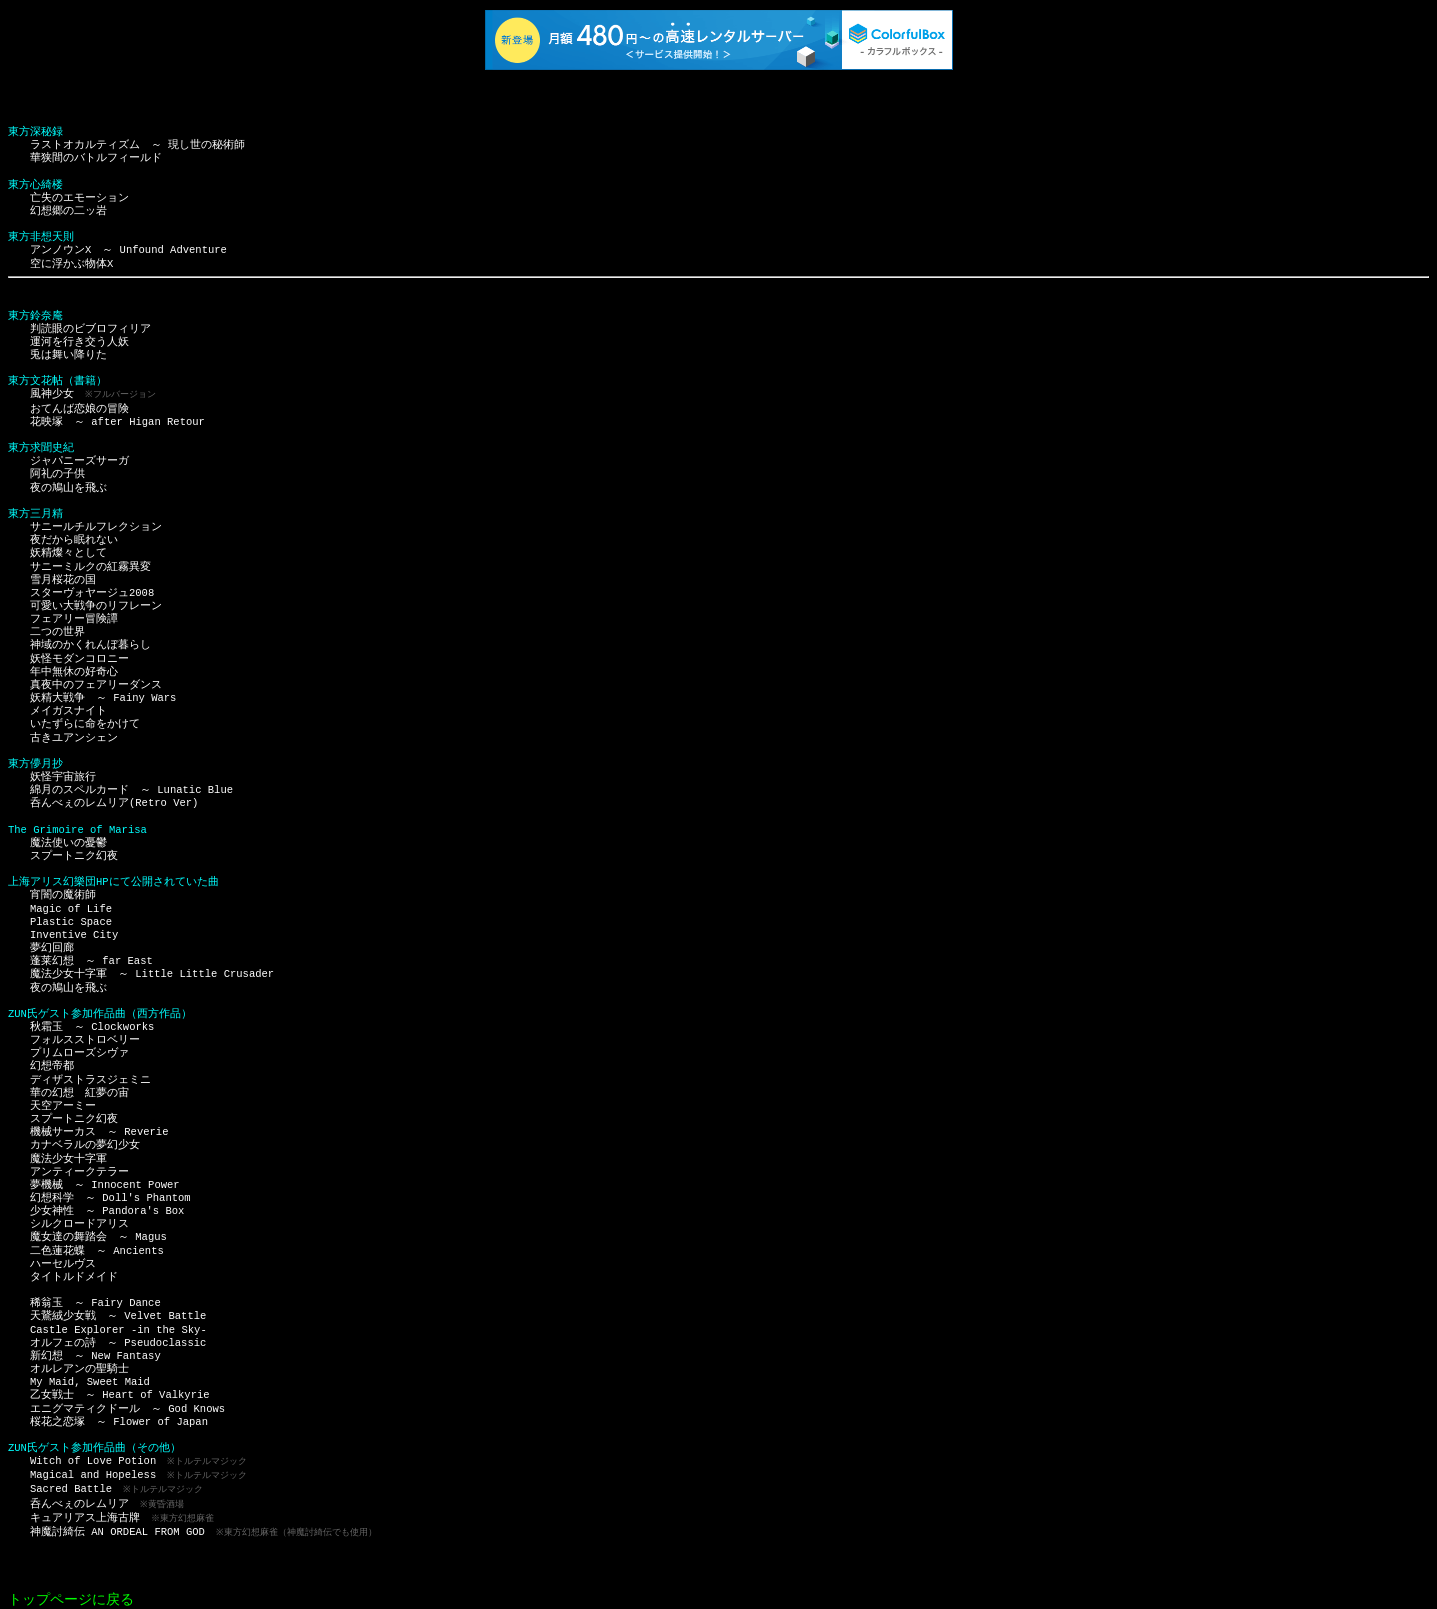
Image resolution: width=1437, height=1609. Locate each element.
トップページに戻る (71, 1592)
